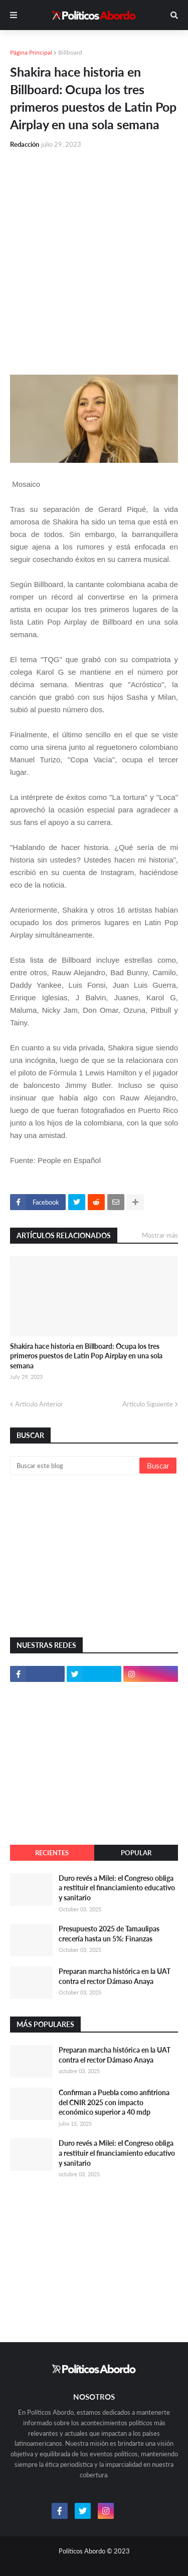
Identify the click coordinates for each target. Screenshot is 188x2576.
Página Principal (31, 52)
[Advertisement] (94, 256)
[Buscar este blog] (75, 1466)
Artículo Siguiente (147, 1404)
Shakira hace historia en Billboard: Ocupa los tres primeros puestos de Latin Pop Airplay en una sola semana (86, 1356)
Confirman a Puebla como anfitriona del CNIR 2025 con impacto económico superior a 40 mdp (114, 2102)
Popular (136, 1853)
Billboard (70, 52)
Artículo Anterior (39, 1404)
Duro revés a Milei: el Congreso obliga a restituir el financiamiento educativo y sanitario (117, 1888)
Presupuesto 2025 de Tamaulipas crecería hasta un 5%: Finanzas (109, 1933)
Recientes (52, 1853)
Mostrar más (160, 1235)
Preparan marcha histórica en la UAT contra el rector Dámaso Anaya (114, 1976)
